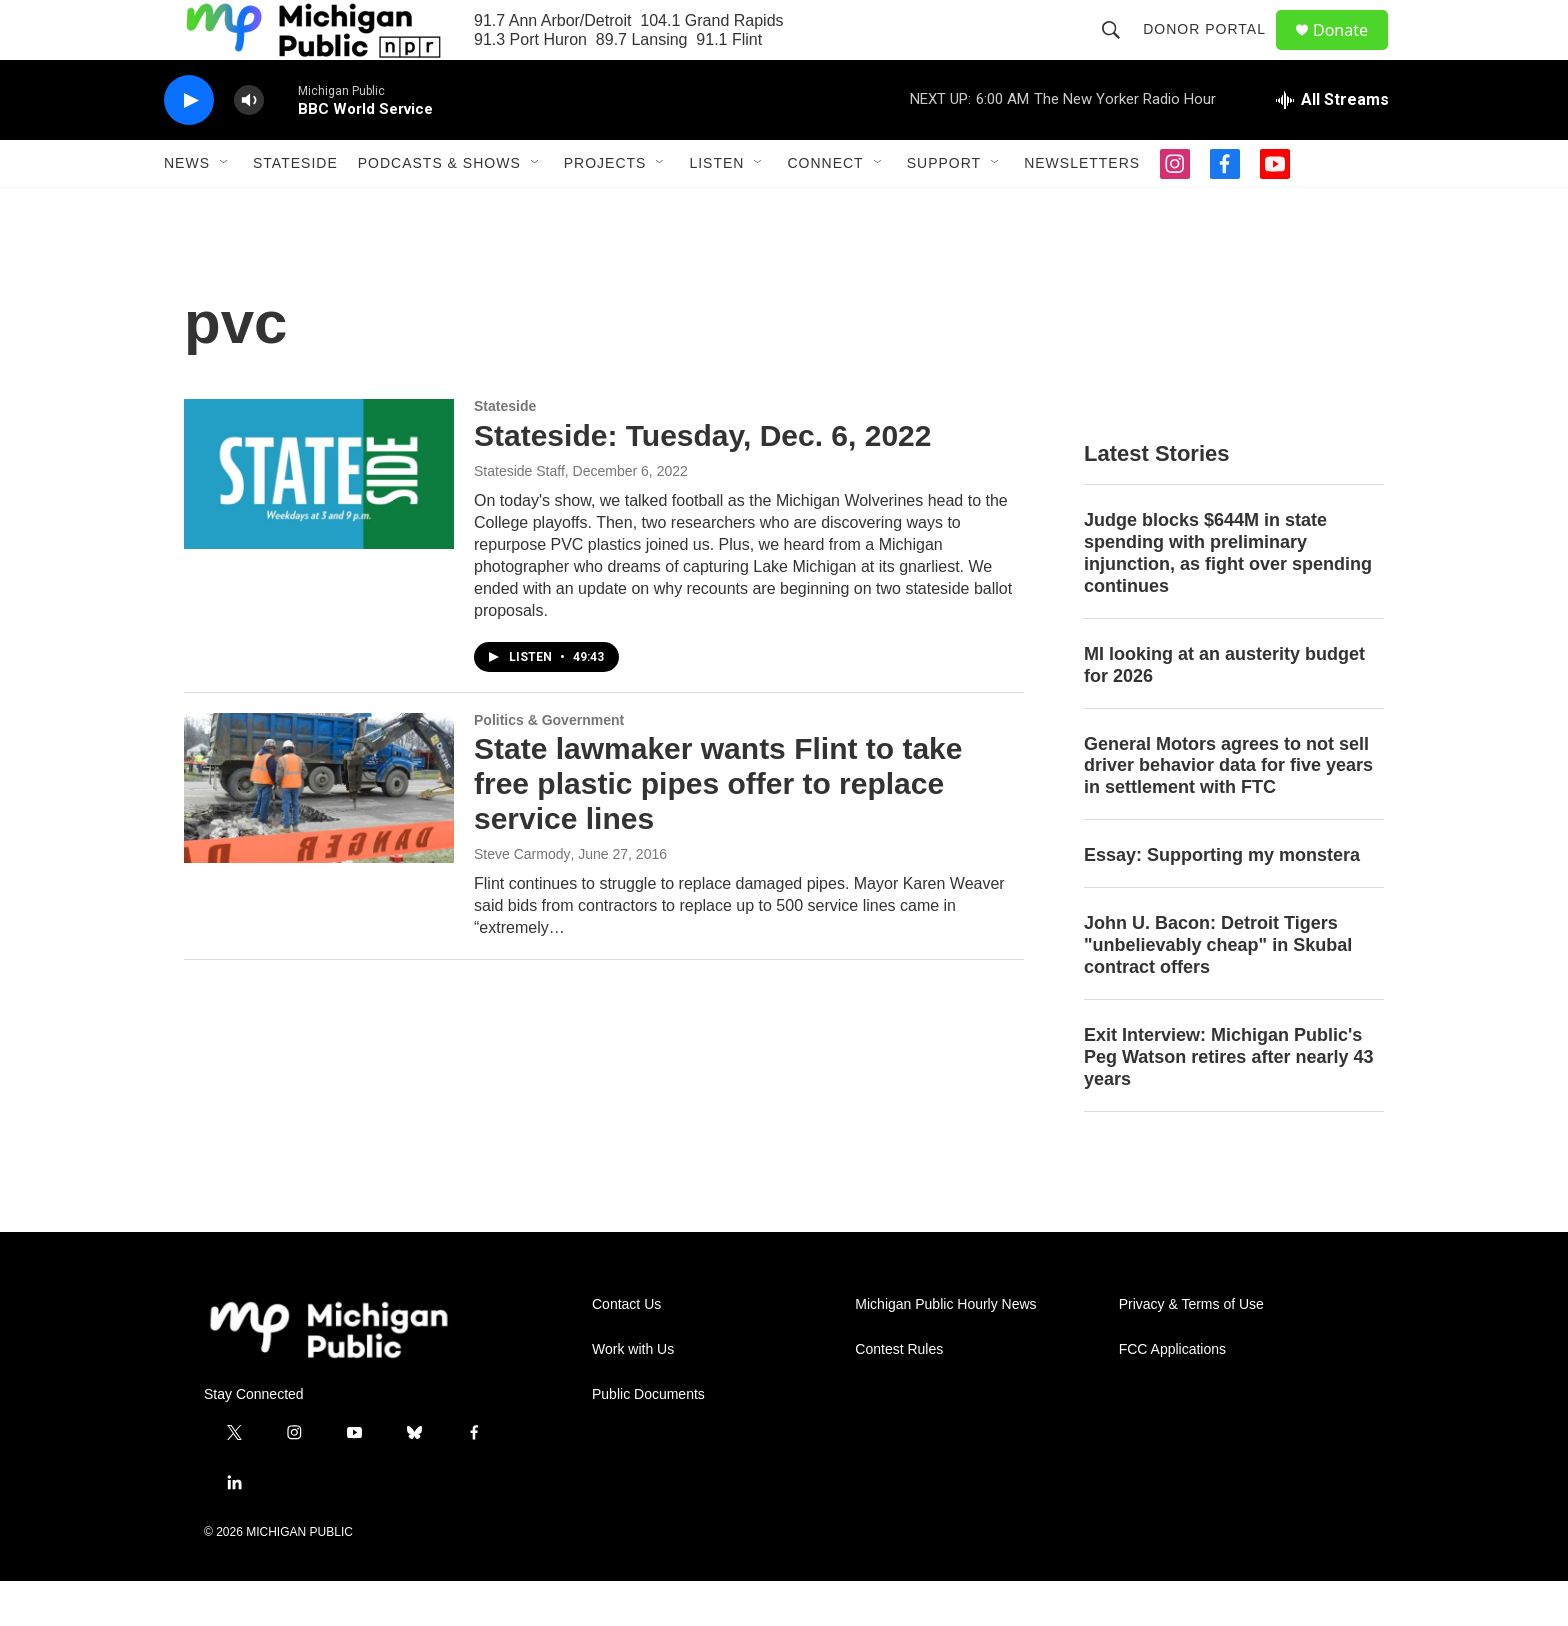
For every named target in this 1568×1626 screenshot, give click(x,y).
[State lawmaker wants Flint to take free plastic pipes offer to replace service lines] (319, 833)
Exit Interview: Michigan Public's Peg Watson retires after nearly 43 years (1228, 1102)
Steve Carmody (522, 899)
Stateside (295, 208)
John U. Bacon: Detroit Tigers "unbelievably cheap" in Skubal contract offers (1218, 990)
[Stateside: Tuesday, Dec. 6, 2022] (319, 519)
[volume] (249, 145)
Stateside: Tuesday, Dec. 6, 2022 (702, 480)
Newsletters (1082, 208)
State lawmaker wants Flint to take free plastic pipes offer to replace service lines (718, 828)
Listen (716, 208)
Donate (1353, 52)
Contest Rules (899, 1394)
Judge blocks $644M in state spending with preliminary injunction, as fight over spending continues (1228, 598)
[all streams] (1332, 145)
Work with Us (633, 1394)
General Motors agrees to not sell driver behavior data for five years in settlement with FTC (1228, 811)
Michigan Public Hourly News (945, 1349)
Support (944, 208)
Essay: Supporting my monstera (1222, 900)
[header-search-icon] (1120, 52)
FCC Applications (1172, 1394)
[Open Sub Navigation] (225, 208)
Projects (605, 208)
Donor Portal (1213, 52)
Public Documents (648, 1439)
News (187, 208)
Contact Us (626, 1349)
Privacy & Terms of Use (1191, 1349)
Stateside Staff (519, 516)
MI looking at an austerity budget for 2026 (1224, 710)
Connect (825, 208)
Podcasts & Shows (439, 208)
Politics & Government (549, 765)
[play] (189, 145)
